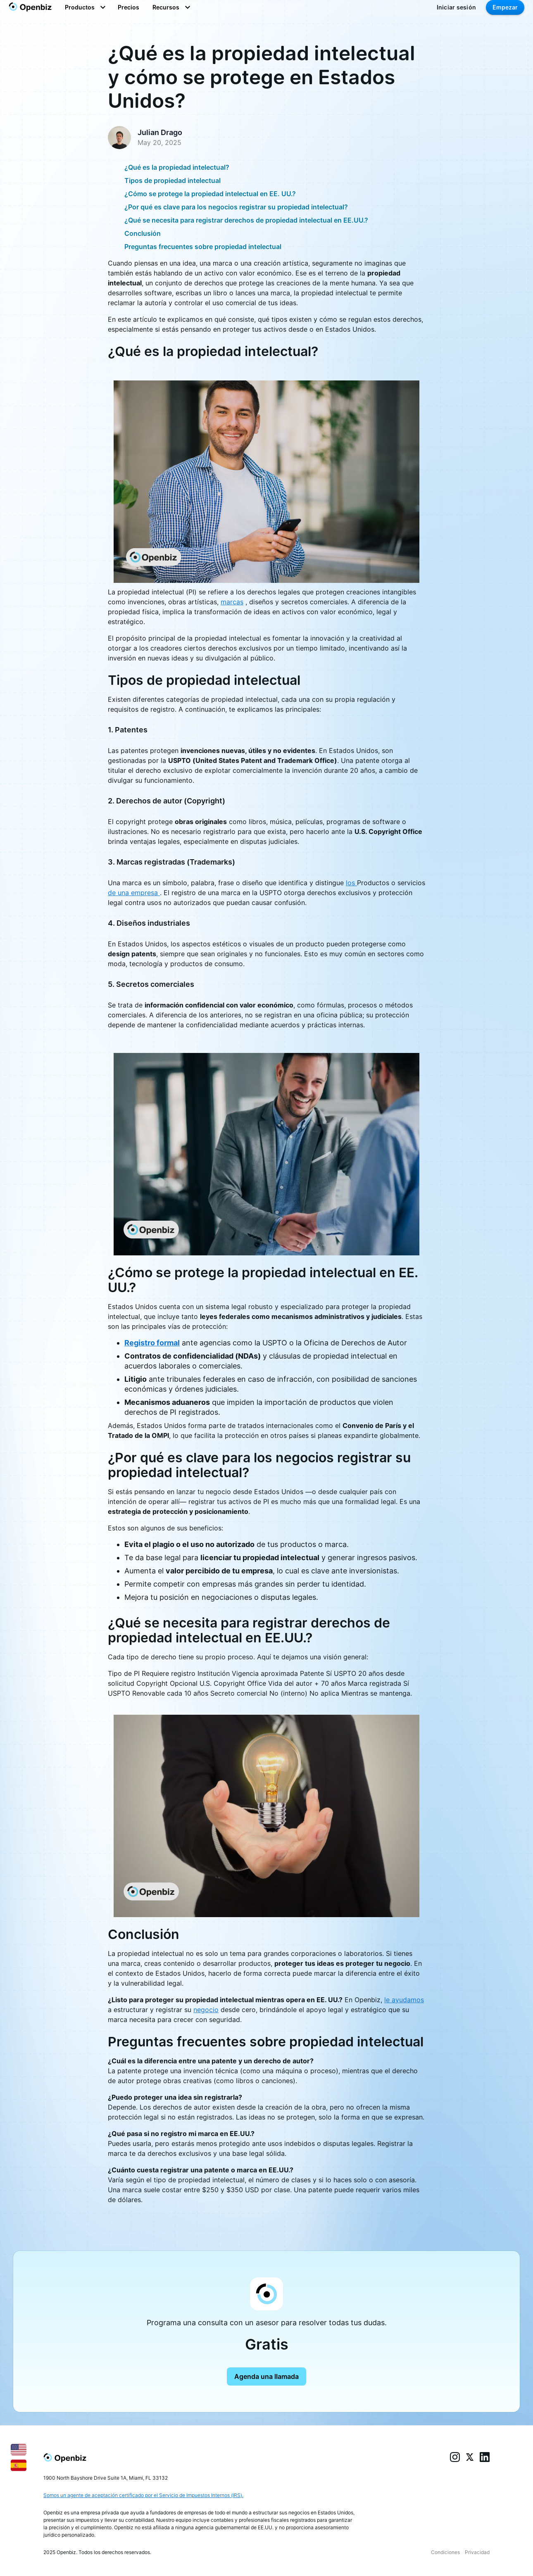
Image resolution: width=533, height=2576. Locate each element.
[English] (18, 2448)
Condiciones (445, 2552)
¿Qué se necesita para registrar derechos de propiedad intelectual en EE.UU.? (246, 220)
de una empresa (134, 893)
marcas (232, 602)
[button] (84, 7)
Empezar (505, 7)
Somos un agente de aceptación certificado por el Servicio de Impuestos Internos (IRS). (143, 2495)
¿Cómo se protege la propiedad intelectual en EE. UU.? (210, 194)
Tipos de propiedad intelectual (172, 180)
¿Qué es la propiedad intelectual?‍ (176, 167)
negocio (206, 2010)
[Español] (18, 2464)
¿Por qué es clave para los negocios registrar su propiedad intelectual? (236, 207)
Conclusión (142, 233)
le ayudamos (404, 2000)
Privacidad (477, 2552)
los (351, 883)
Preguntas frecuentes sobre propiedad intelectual (202, 246)
